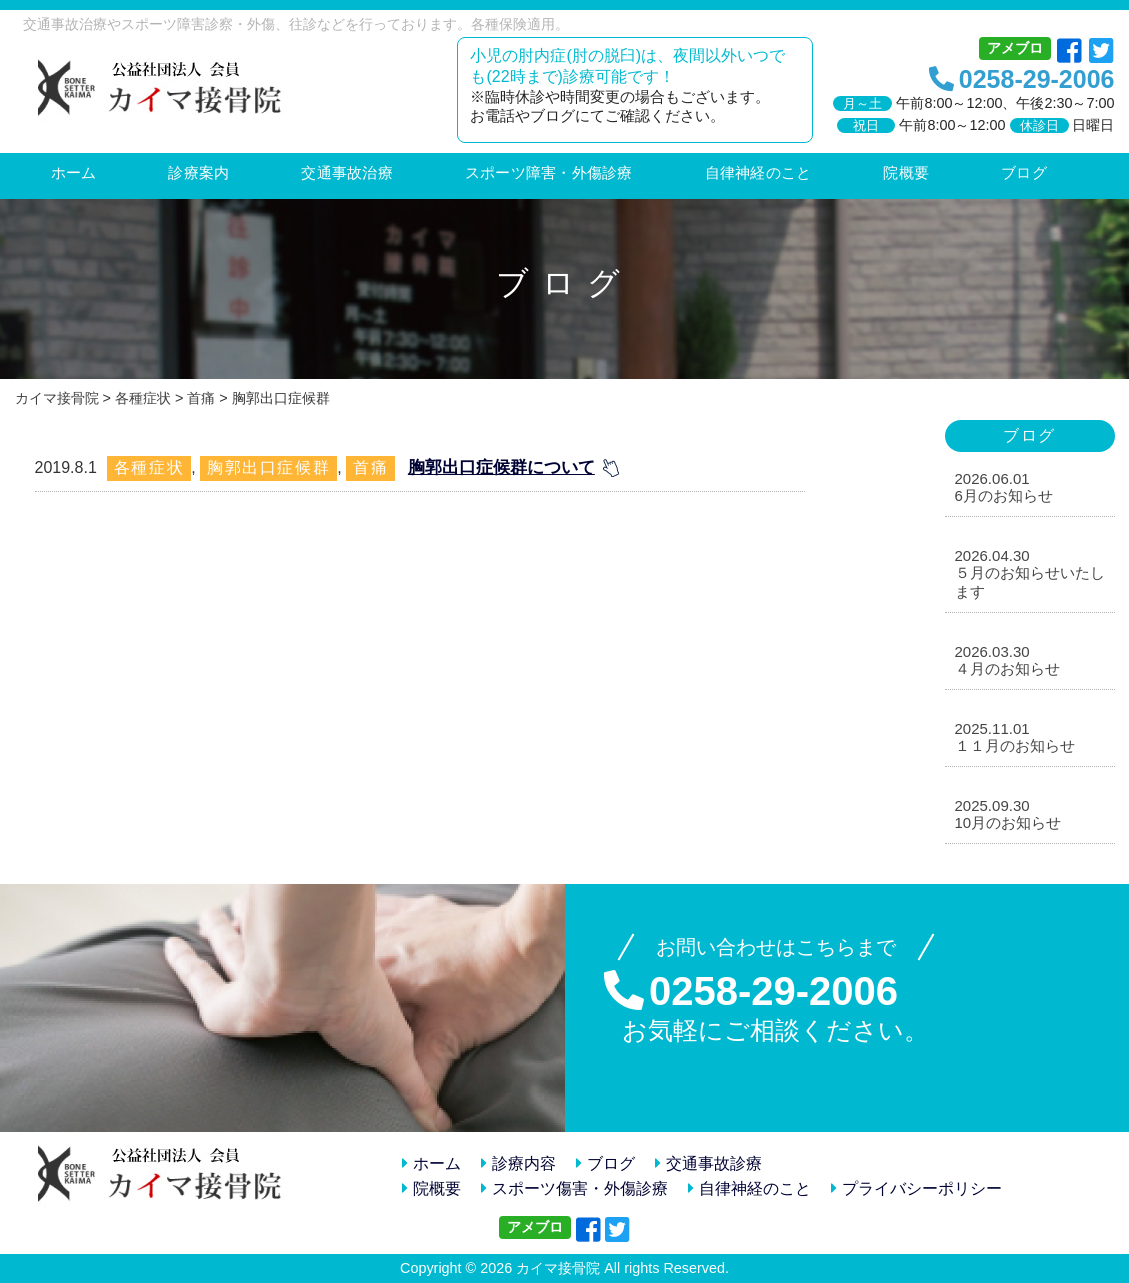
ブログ (605, 1163)
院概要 (431, 1188)
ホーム (431, 1163)
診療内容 (518, 1163)
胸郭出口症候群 (268, 467)
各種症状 (149, 467)
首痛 (370, 467)
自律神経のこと (749, 1188)
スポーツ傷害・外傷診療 (574, 1188)
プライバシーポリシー (916, 1188)
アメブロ (1015, 48)
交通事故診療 (708, 1163)
